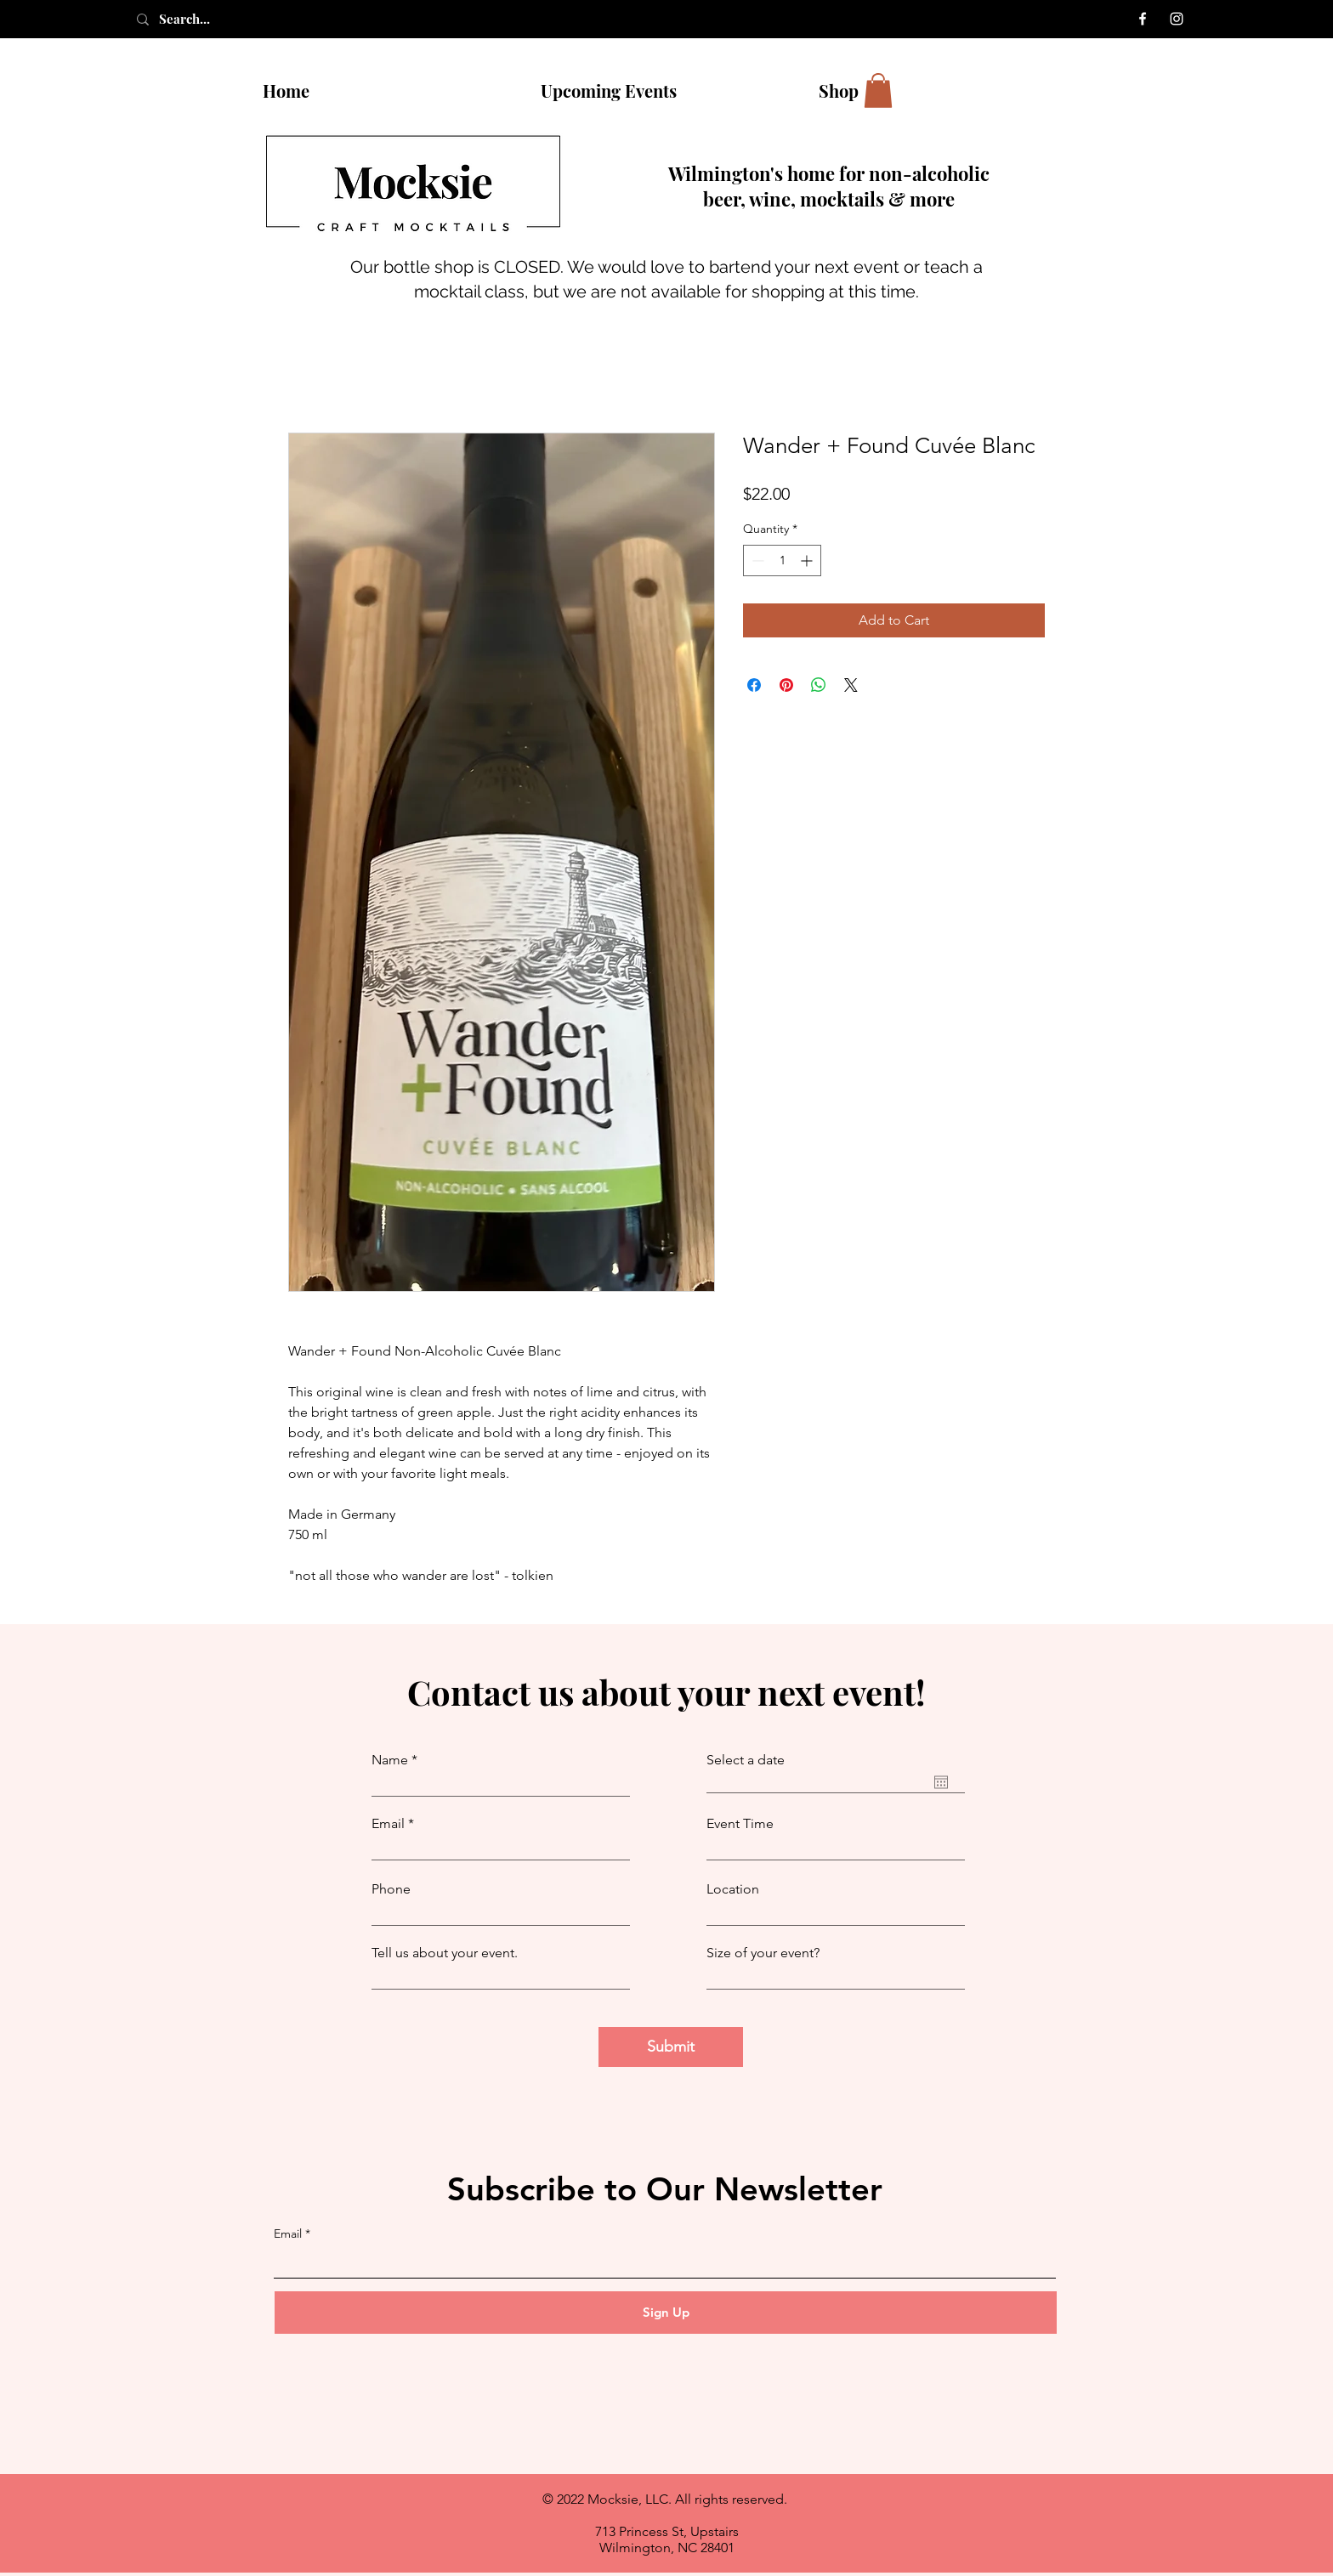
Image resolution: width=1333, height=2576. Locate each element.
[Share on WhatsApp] (818, 685)
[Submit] (670, 2047)
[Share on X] (851, 685)
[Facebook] (1142, 18)
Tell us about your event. (445, 1953)
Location (732, 1889)
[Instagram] (1176, 18)
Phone (391, 1889)
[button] (878, 90)
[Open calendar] (941, 1782)
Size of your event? (763, 1953)
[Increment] (808, 560)
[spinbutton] (782, 560)
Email (388, 1824)
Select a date (745, 1760)
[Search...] (203, 19)
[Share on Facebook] (754, 685)
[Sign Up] (666, 2312)
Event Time (740, 1824)
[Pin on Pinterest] (786, 685)
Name (390, 1760)
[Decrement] (756, 560)
